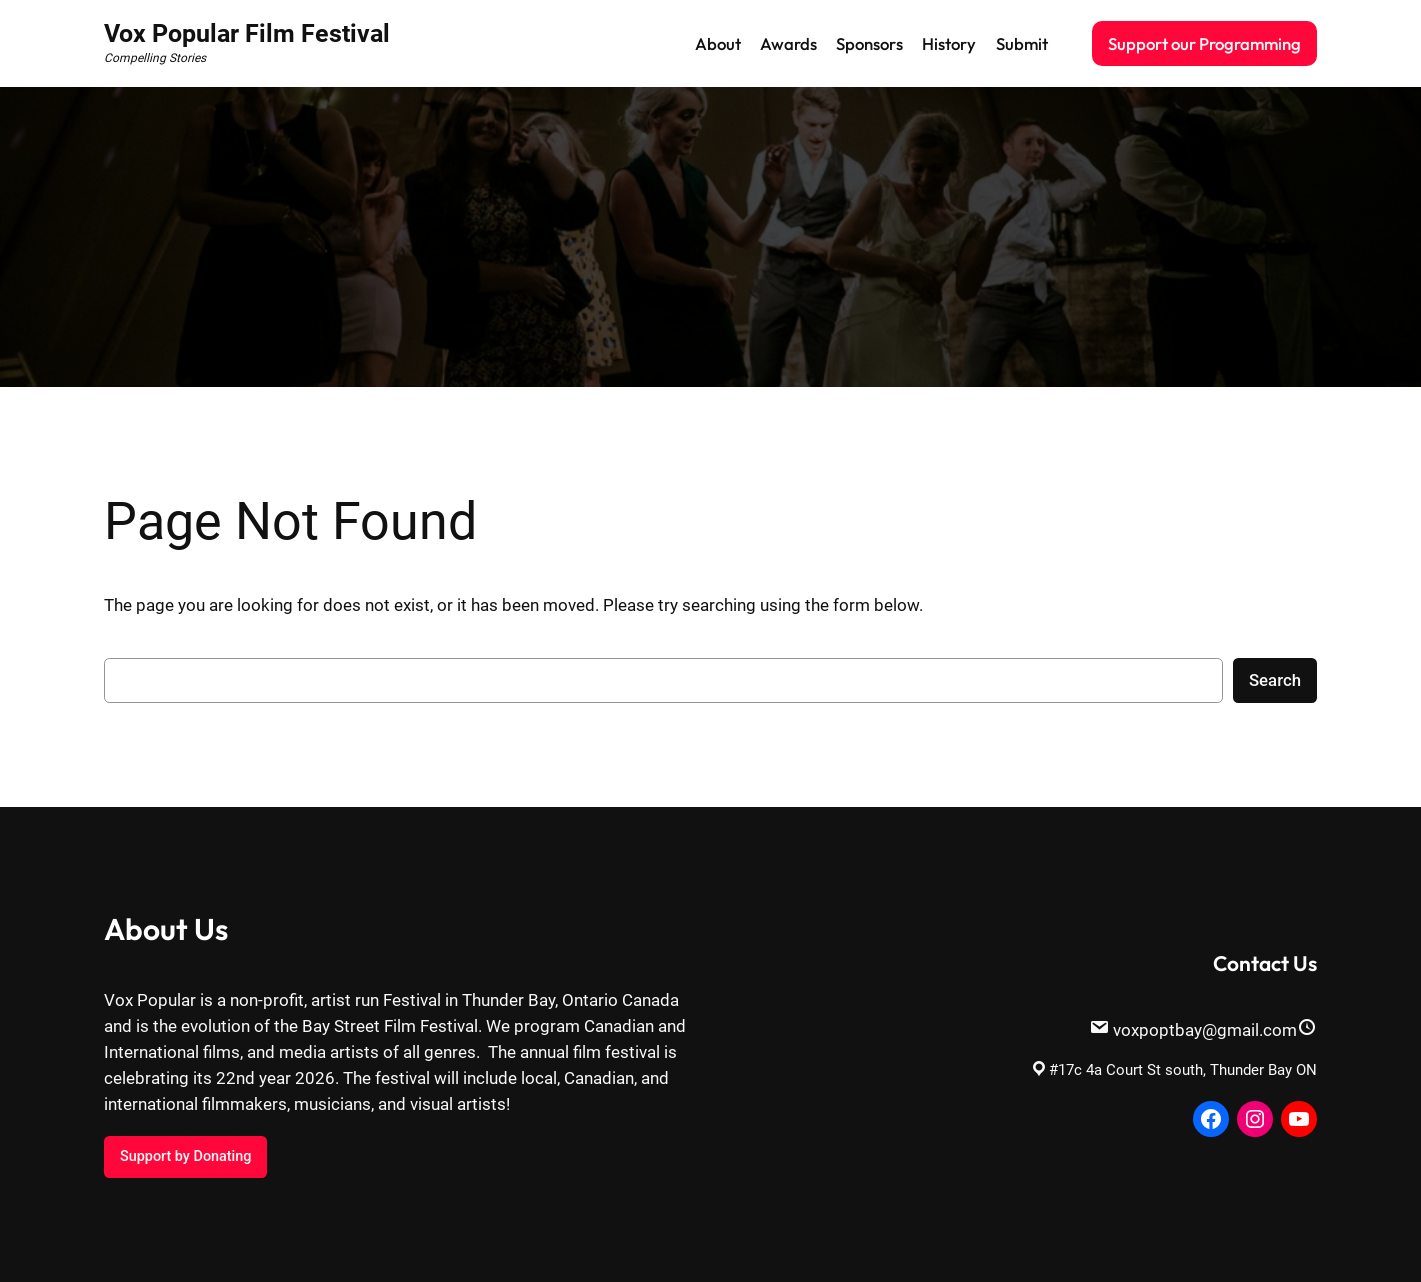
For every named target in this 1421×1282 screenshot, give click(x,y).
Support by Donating (185, 1156)
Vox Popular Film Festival (247, 33)
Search (1275, 680)
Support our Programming (1204, 43)
